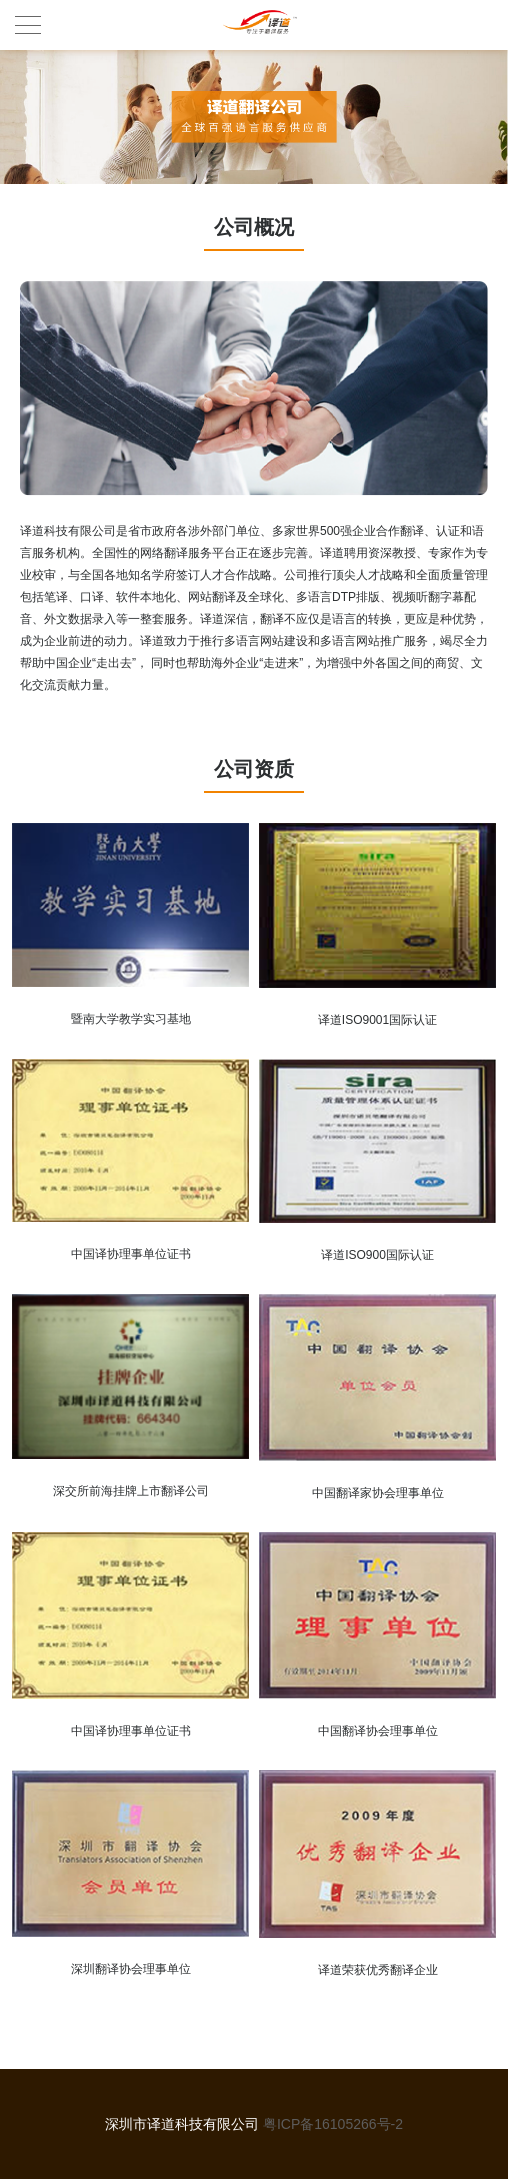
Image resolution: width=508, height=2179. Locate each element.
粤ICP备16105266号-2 (333, 2124)
